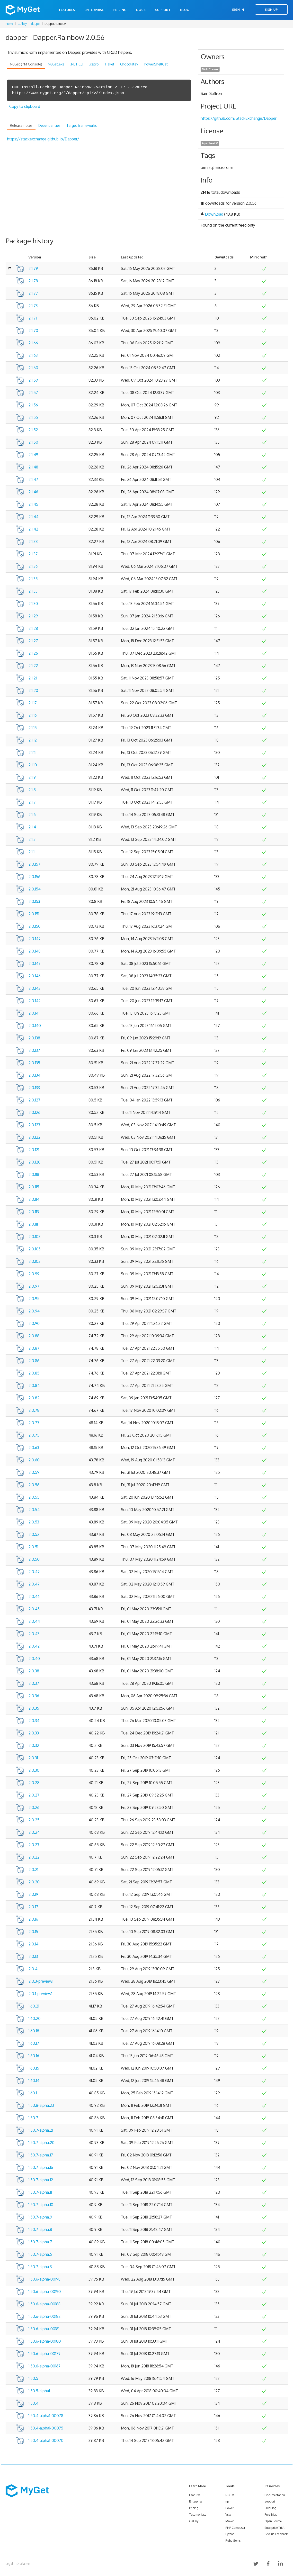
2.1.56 (33, 405)
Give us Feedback (276, 2534)
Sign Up (271, 9)
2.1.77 (33, 293)
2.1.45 (33, 504)
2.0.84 (34, 1385)
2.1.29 (33, 616)
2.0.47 (34, 1584)
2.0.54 (34, 1509)
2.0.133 (34, 1087)
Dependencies (49, 125)
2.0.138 (34, 1038)
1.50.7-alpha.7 (40, 2241)
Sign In (238, 9)
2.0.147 (34, 963)
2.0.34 (33, 1720)
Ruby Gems (232, 2540)
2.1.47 (33, 479)
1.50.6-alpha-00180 (44, 2341)
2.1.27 (33, 640)
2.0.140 (34, 1025)
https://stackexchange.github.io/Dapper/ (43, 139)
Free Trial (270, 2514)
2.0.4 (32, 1968)
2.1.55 (33, 417)
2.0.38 (33, 1670)
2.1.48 (33, 467)
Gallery (22, 24)
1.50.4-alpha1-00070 (45, 2440)
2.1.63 (33, 355)
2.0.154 (34, 889)
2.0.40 (34, 1658)
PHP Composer (235, 2528)
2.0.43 (33, 1633)
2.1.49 (33, 454)
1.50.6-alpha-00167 (44, 2366)
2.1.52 (33, 429)
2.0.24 (34, 1832)
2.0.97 (33, 1286)
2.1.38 (33, 541)
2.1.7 (32, 802)
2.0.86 (33, 1360)
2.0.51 (33, 1546)
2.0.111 (33, 1224)
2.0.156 (34, 876)
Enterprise (94, 10)
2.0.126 (34, 1112)
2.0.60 (34, 1460)
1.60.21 (33, 2006)
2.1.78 (33, 280)
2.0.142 (34, 1000)
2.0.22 (33, 1857)
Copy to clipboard (24, 106)
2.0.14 (33, 1944)
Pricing (119, 10)
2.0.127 (34, 1100)
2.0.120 (34, 1162)
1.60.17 (33, 2043)
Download (214, 214)
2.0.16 (33, 1919)
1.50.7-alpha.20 (41, 2142)
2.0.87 (33, 1348)
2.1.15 (32, 727)
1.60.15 (33, 2068)
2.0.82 (33, 1397)
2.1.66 (33, 342)
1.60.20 (34, 2018)
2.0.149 (34, 938)
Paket (109, 64)
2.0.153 (34, 901)
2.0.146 (34, 975)
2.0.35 (33, 1708)
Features (67, 10)
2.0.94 (34, 1311)
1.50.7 (33, 2117)
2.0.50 (34, 1559)
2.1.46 (33, 491)
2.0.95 (33, 1298)
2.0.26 (33, 1807)
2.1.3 (32, 839)
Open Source (273, 2521)
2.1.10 (32, 764)
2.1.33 (32, 591)
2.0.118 (33, 1174)
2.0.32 (33, 1745)
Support (162, 10)
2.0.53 (33, 1522)
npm (228, 2501)
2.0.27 (33, 1795)
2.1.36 (33, 566)
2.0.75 (33, 1435)
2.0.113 (33, 1211)
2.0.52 (33, 1534)
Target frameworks (81, 125)
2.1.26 (33, 653)
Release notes (21, 125)
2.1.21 (32, 678)
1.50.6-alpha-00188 (44, 2303)
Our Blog (270, 2508)
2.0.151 (33, 913)
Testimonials (197, 2514)
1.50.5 (33, 2378)
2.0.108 (34, 1236)
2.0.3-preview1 (40, 1981)
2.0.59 (33, 1472)
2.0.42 (34, 1646)
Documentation (275, 2495)
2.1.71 (32, 318)
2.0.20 (34, 1881)
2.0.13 (33, 1956)
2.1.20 (33, 690)
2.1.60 (33, 367)
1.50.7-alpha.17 (40, 2155)
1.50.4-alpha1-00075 (45, 2428)
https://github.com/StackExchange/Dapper (238, 118)
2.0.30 (33, 1770)
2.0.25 (33, 1819)
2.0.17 (33, 1906)
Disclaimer (23, 2564)
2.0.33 (33, 1733)
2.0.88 (33, 1335)
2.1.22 (33, 665)
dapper (35, 24)
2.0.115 (33, 1186)
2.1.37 (33, 553)
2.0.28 (33, 1782)
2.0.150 (34, 926)
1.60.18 (33, 2030)
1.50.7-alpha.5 (40, 2254)
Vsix (228, 2514)
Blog (184, 10)
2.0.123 (34, 1124)
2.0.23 (33, 1844)
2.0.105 (34, 1249)
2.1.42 (33, 529)
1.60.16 (33, 2055)
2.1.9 (32, 777)
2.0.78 (33, 1410)
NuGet (229, 2495)
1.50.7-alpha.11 (40, 2192)
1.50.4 (33, 2403)
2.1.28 (33, 628)
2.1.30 (33, 603)
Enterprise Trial (274, 2528)
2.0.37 (33, 1683)
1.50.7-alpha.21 (40, 2130)
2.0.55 (33, 1497)
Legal (9, 2564)
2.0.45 (34, 1608)
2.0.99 (33, 1273)
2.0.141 (33, 1013)
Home (9, 24)
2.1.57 (33, 392)
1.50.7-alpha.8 (40, 2229)
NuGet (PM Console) (26, 64)
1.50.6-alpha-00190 (44, 2291)
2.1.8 (32, 789)
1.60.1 (32, 2092)
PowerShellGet (156, 64)
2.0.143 (34, 988)
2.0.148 (34, 951)
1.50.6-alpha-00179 (44, 2353)
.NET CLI (76, 64)
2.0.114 (33, 1199)
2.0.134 (34, 1075)
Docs (140, 10)
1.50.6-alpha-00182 (44, 2316)
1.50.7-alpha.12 (40, 2179)
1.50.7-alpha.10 (40, 2204)
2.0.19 (33, 1894)
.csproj (94, 64)
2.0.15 (33, 1931)
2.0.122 (34, 1137)
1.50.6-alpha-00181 (43, 2328)
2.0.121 (33, 1149)
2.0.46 (34, 1596)
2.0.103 (34, 1261)
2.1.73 (33, 305)
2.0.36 (33, 1695)
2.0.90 (34, 1323)
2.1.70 (33, 330)
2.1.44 (33, 516)
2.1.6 (32, 814)
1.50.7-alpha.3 (40, 2266)
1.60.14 (33, 2080)
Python (229, 2534)
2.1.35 (33, 578)
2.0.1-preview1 (40, 1993)
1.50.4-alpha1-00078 (45, 2415)
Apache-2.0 (210, 143)
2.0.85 (33, 1373)
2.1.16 (32, 715)
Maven (229, 2521)
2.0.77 (33, 1422)
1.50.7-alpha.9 (40, 2217)
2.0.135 (34, 1062)
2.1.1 (31, 851)
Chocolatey (129, 64)
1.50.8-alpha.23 (41, 2105)
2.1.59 (33, 380)
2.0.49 (34, 1571)
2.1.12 (32, 740)
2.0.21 (33, 1869)
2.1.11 (32, 752)
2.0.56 (33, 1484)
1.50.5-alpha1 (39, 2390)
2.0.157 (34, 864)
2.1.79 (33, 268)
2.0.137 (34, 1050)
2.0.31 (33, 1757)
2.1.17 (32, 702)
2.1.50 (33, 442)
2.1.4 (32, 827)
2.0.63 (33, 1447)
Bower (229, 2508)
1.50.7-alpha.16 (40, 2167)
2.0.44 (34, 1621)
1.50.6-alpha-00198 (44, 2279)
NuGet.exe (56, 64)
